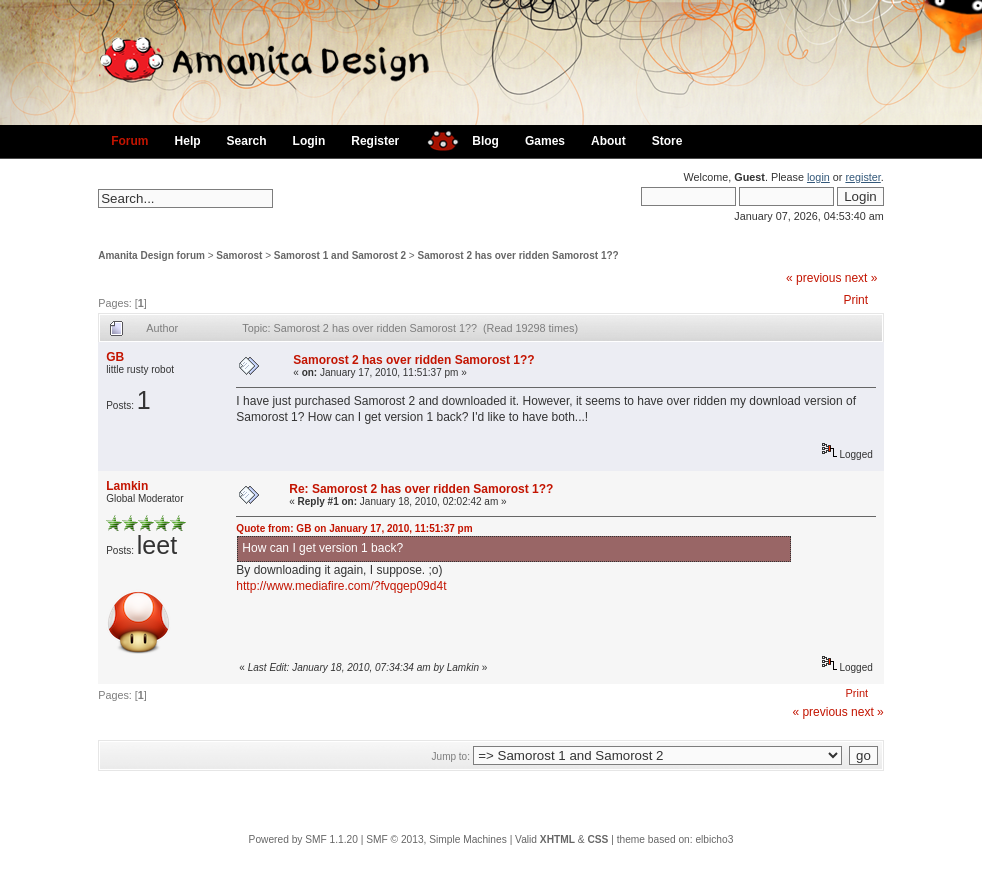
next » (861, 278)
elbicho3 (714, 839)
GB (115, 357)
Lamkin (127, 486)
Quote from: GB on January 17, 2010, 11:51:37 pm (354, 528)
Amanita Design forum (151, 255)
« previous (813, 278)
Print (855, 300)
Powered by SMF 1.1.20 (303, 839)
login (818, 177)
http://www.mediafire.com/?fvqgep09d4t (341, 586)
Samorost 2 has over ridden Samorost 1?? (518, 255)
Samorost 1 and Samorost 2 (340, 255)
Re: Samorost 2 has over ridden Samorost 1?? (421, 489)
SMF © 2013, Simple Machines (436, 839)
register (862, 177)
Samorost (239, 255)
